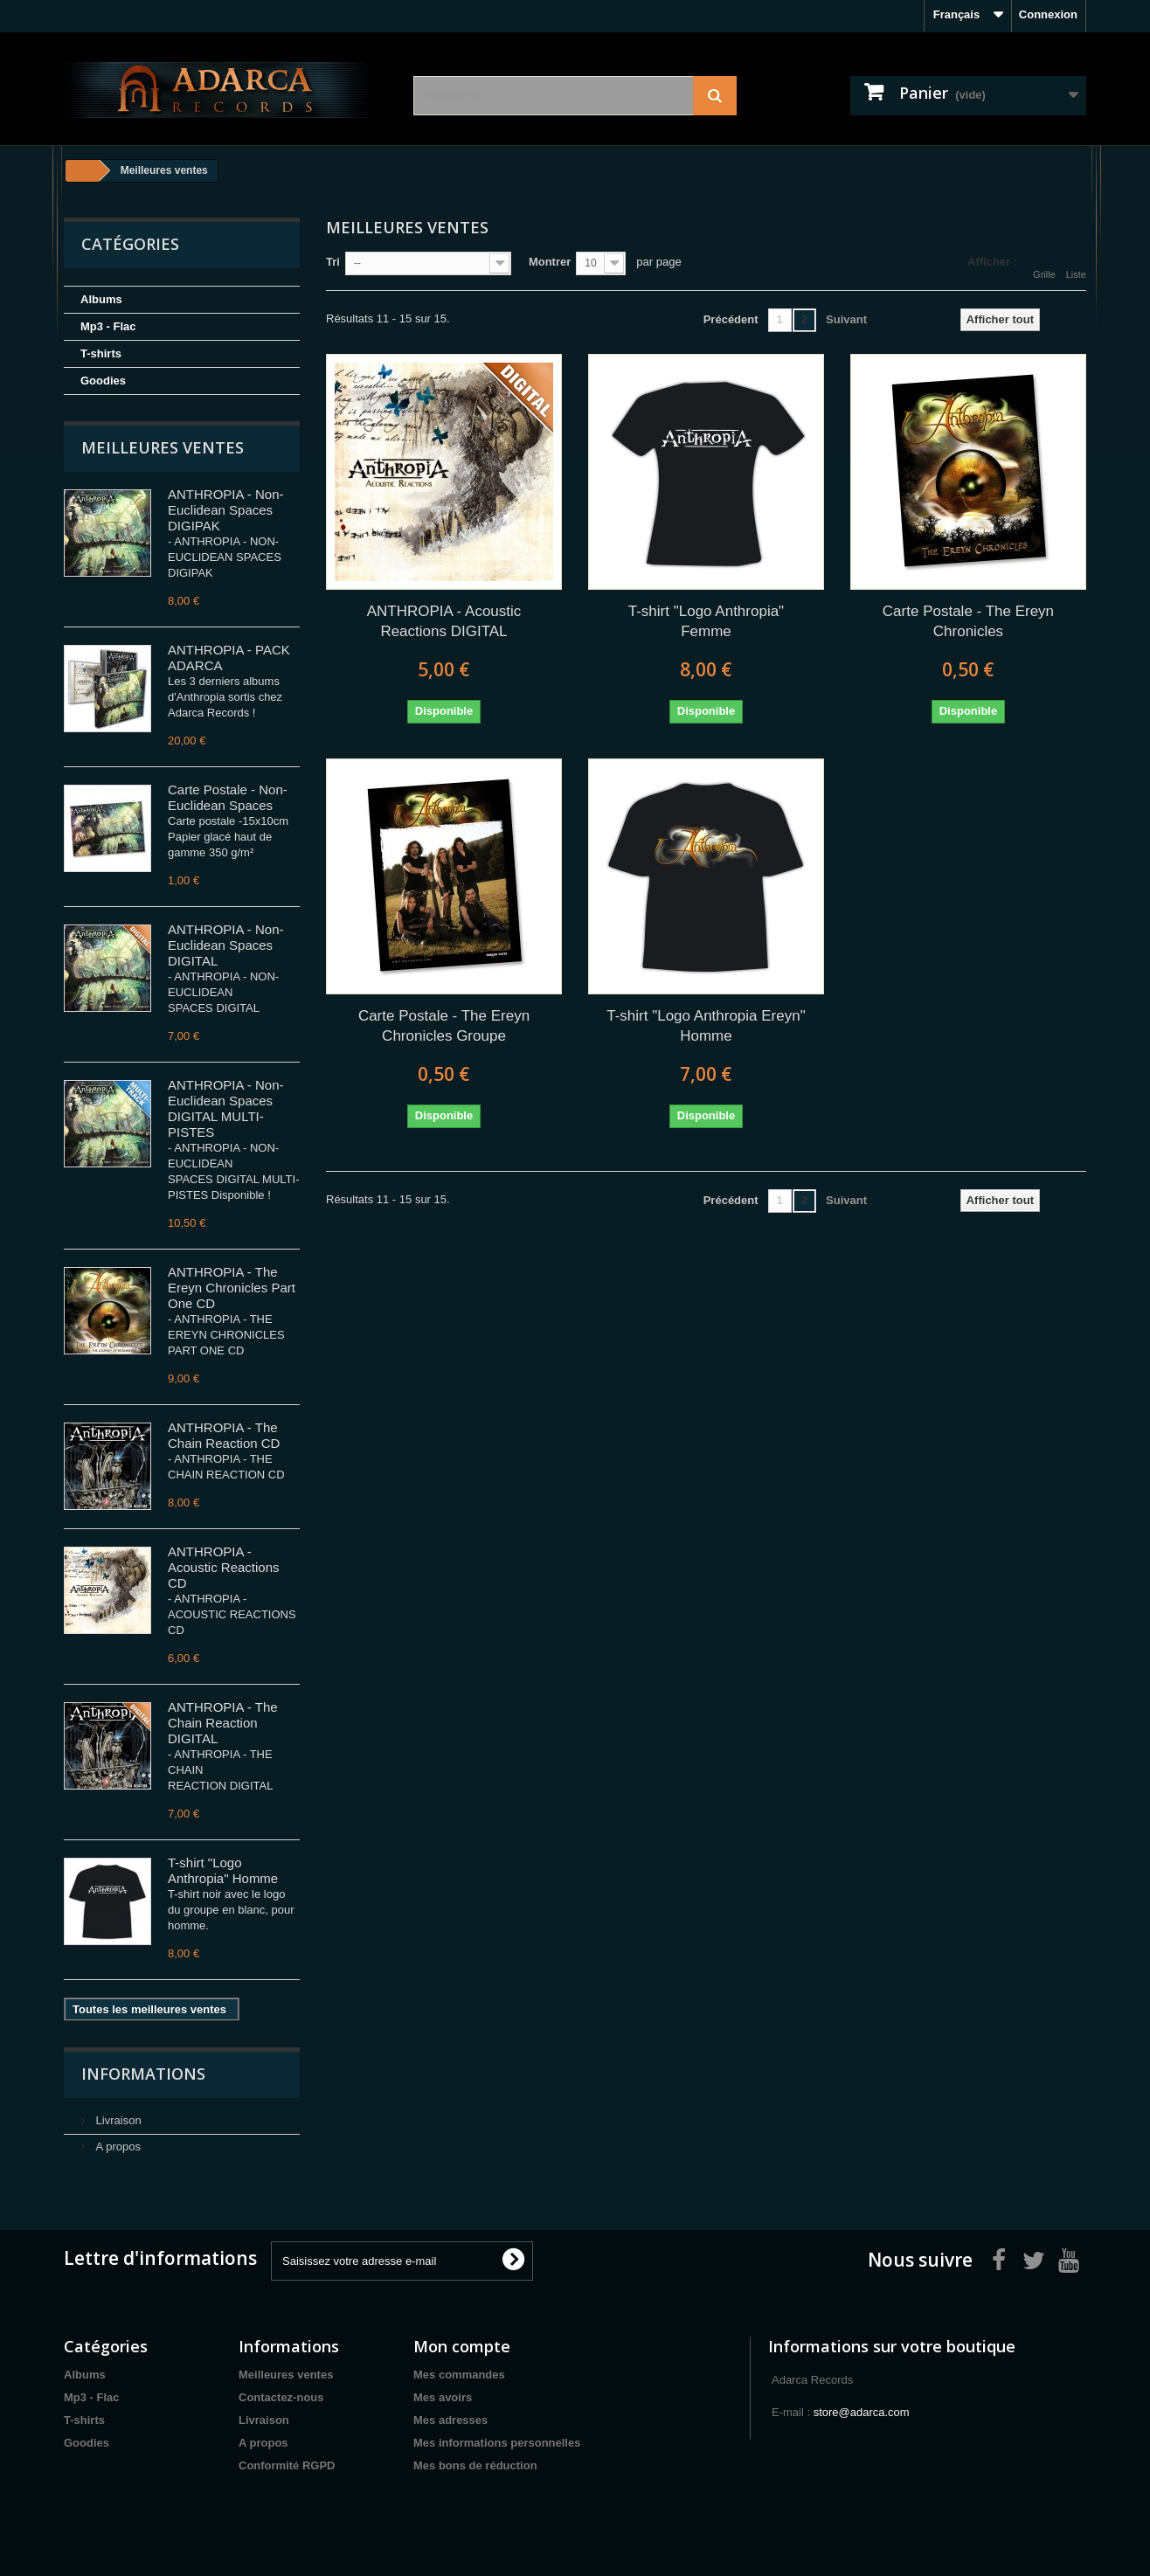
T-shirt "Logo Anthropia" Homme (223, 1870)
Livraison (117, 2120)
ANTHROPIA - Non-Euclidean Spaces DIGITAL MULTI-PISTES (226, 1108)
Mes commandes (459, 2374)
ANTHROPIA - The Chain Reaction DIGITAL (223, 1723)
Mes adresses (450, 2420)
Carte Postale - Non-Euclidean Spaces (228, 797)
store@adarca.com (862, 2412)
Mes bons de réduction (475, 2465)
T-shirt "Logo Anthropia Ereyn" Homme (706, 1026)
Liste (1076, 264)
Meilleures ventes (162, 447)
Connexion (1048, 14)
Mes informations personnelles (496, 2442)
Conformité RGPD (287, 2465)
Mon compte (461, 2346)
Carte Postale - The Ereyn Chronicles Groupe (444, 1026)
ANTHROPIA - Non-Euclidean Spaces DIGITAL (226, 945)
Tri (333, 261)
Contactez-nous (281, 2397)
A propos (117, 2146)
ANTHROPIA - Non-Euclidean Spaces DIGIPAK (226, 510)
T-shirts (100, 353)
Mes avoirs (442, 2397)
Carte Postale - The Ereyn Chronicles (968, 621)
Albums (101, 299)
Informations (143, 2073)
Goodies (103, 380)
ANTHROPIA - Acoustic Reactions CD (224, 1567)
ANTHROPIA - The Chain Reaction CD (224, 1435)
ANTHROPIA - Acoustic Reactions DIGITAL (444, 621)
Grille (1044, 264)
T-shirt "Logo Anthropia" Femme (706, 621)
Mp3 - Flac (108, 326)
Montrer (550, 261)
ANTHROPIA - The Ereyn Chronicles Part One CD (231, 1287)
